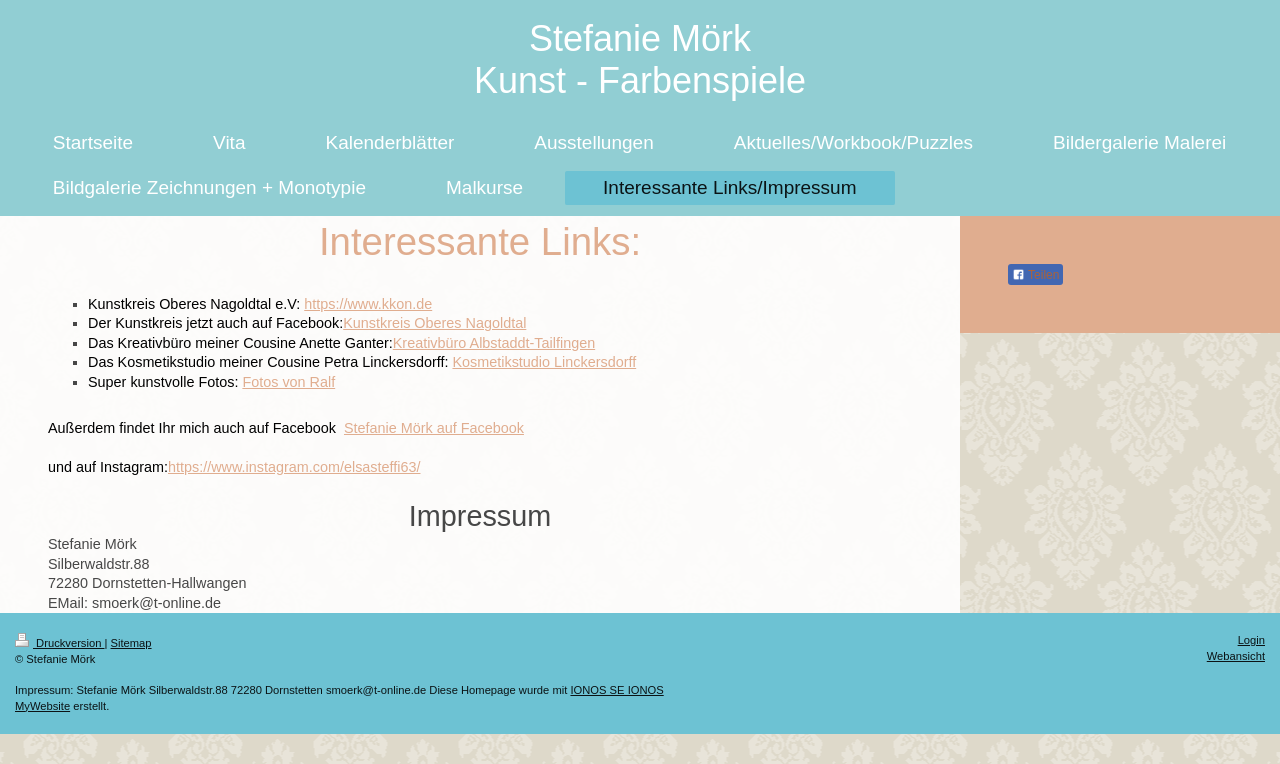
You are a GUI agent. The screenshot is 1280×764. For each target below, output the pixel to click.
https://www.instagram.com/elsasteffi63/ (294, 467)
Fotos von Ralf (288, 382)
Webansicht (1236, 656)
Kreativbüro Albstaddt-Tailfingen (494, 343)
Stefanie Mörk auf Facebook (434, 428)
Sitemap (131, 643)
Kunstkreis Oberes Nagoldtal (434, 323)
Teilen (1035, 275)
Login (1251, 640)
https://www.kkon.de (368, 304)
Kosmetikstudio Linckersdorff (544, 362)
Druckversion (60, 643)
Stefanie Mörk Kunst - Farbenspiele (640, 59)
